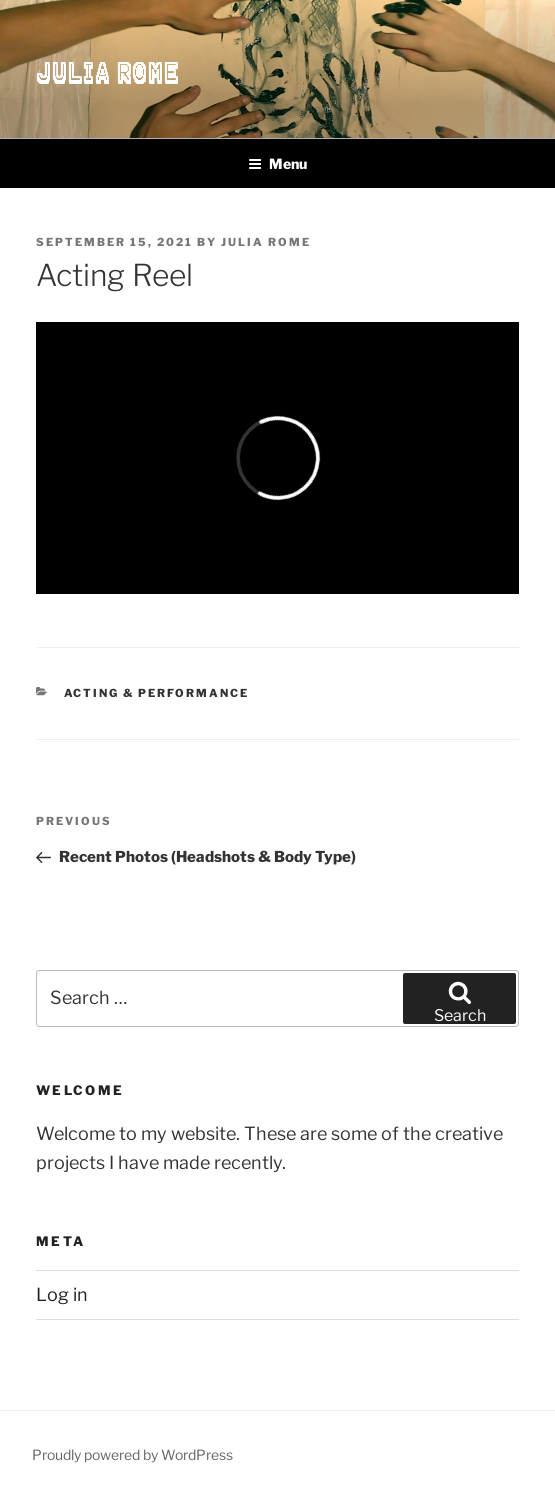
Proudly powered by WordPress (132, 1454)
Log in (62, 1294)
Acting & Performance (157, 693)
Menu (277, 163)
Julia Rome (108, 69)
